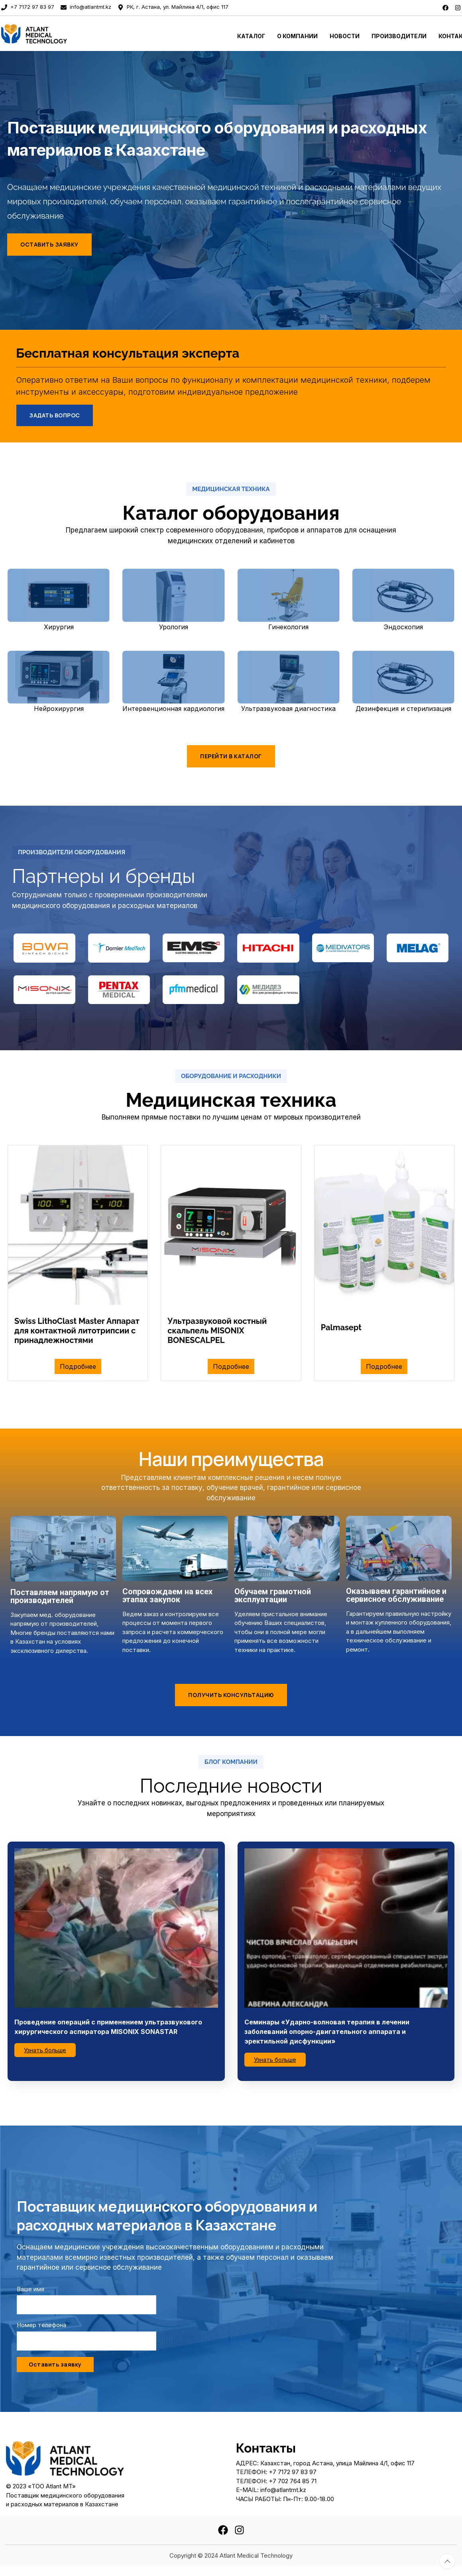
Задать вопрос (54, 415)
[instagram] (458, 7)
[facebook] (445, 7)
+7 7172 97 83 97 (27, 7)
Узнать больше (45, 2050)
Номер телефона (41, 2325)
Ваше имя (30, 2289)
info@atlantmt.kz (86, 7)
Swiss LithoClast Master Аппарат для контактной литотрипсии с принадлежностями (77, 1330)
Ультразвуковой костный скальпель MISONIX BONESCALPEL (217, 1330)
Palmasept (341, 1327)
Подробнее (78, 1366)
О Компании (297, 36)
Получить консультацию (231, 1695)
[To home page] (58, 33)
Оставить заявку (49, 244)
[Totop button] (447, 2561)
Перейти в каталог (231, 756)
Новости (345, 36)
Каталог (251, 36)
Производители (399, 36)
